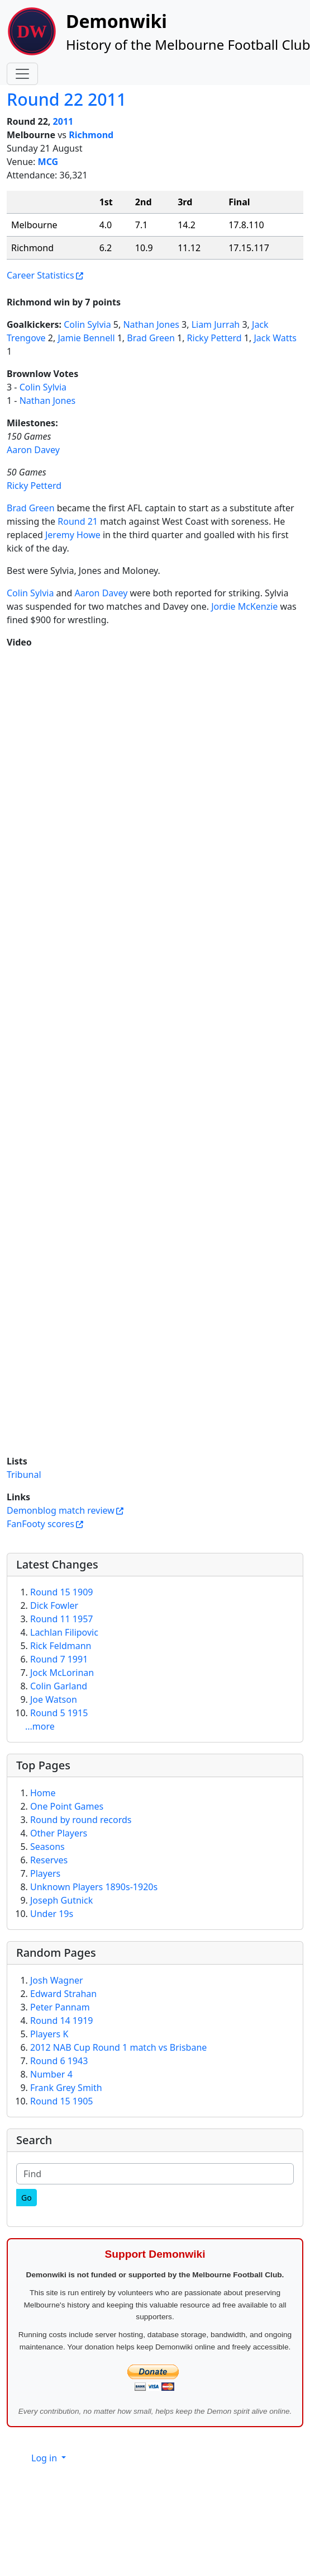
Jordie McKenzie (244, 606)
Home (43, 1793)
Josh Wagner (56, 1980)
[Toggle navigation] (22, 74)
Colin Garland (58, 1686)
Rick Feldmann (60, 1646)
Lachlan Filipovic (64, 1632)
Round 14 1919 (61, 2020)
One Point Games (66, 1806)
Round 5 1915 (59, 1713)
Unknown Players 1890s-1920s (94, 1887)
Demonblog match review (61, 1510)
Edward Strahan (63, 1994)
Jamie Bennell (86, 338)
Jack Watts (275, 338)
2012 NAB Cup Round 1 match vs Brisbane (118, 2047)
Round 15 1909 (61, 1592)
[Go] (26, 2197)
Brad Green (151, 338)
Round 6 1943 (59, 2061)
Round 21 (78, 521)
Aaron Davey (33, 450)
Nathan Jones (151, 324)
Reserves (49, 1860)
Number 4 (51, 2074)
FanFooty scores (40, 1524)
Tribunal (24, 1474)
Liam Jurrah (216, 324)
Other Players (58, 1833)
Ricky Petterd (214, 338)
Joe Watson (53, 1699)
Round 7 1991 (59, 1659)
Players (45, 1873)
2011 (63, 121)
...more (40, 1726)
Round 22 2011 (66, 99)
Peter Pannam (60, 2007)
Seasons (47, 1846)
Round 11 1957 (61, 1619)
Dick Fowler (54, 1605)
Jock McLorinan (62, 1672)
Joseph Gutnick (61, 1900)
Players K (49, 2034)
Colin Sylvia (87, 324)
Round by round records (80, 1820)
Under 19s (51, 1914)
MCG (48, 162)
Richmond (91, 135)
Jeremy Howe (73, 535)
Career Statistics (40, 275)
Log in (45, 2458)
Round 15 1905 (61, 2101)
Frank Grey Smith (66, 2087)
